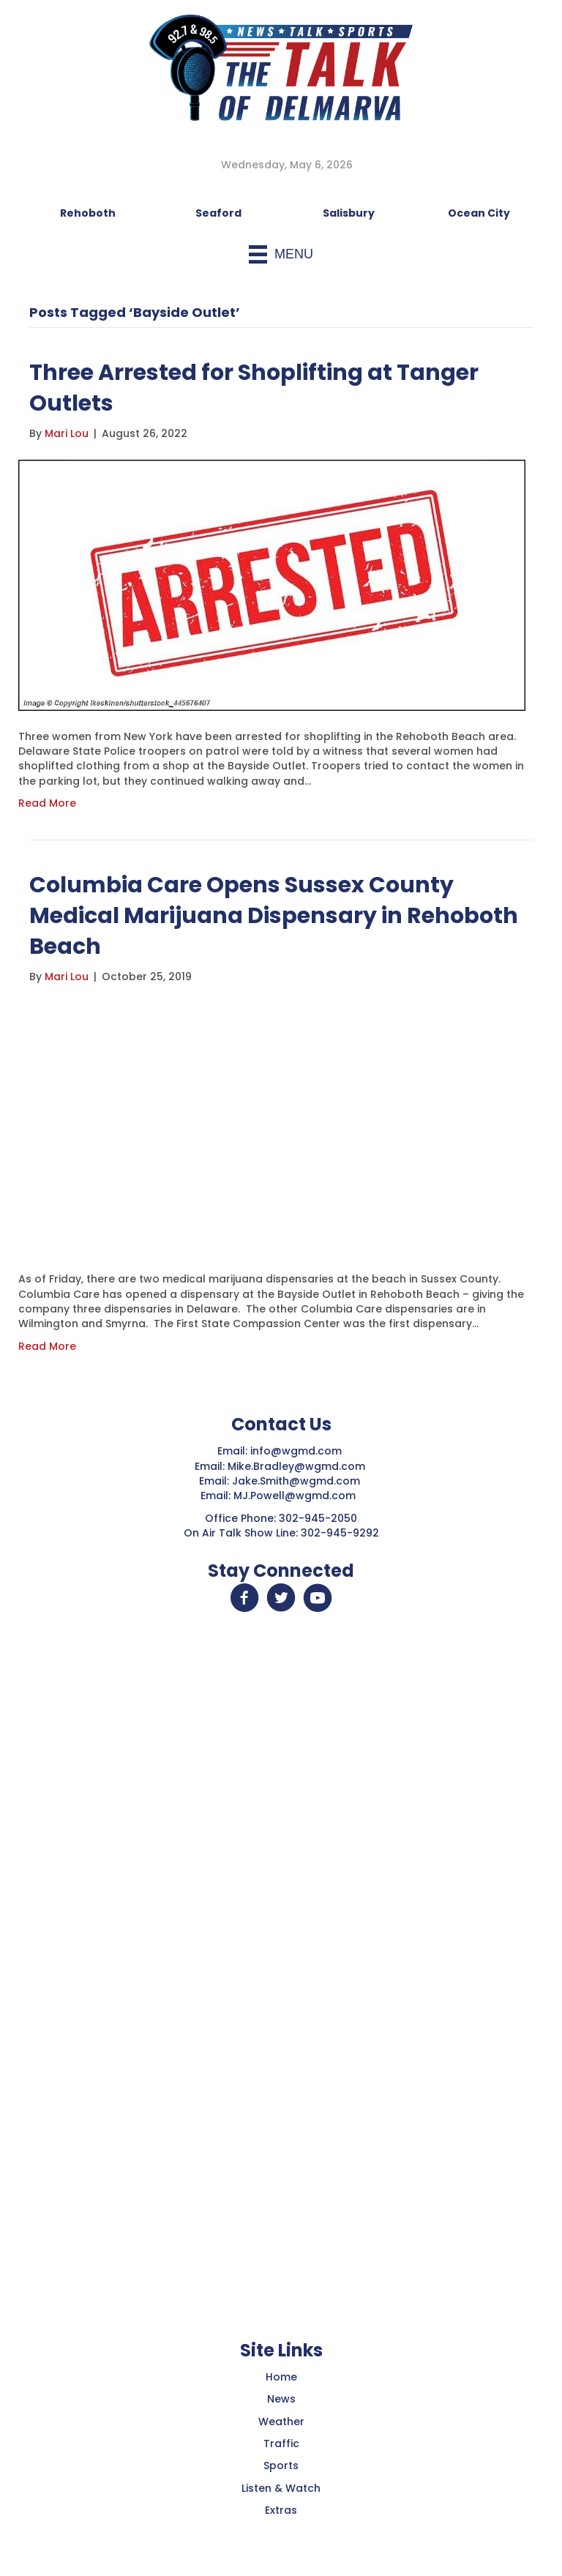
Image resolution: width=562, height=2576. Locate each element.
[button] (244, 1598)
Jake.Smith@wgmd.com (297, 1481)
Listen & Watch (281, 2488)
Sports (281, 2465)
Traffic (281, 2443)
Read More (47, 803)
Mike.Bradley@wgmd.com (296, 1466)
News (281, 2399)
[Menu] (281, 254)
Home (281, 2377)
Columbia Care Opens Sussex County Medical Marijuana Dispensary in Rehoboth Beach (273, 916)
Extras (281, 2510)
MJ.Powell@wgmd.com (297, 1495)
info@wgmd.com (297, 1451)
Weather (281, 2421)
